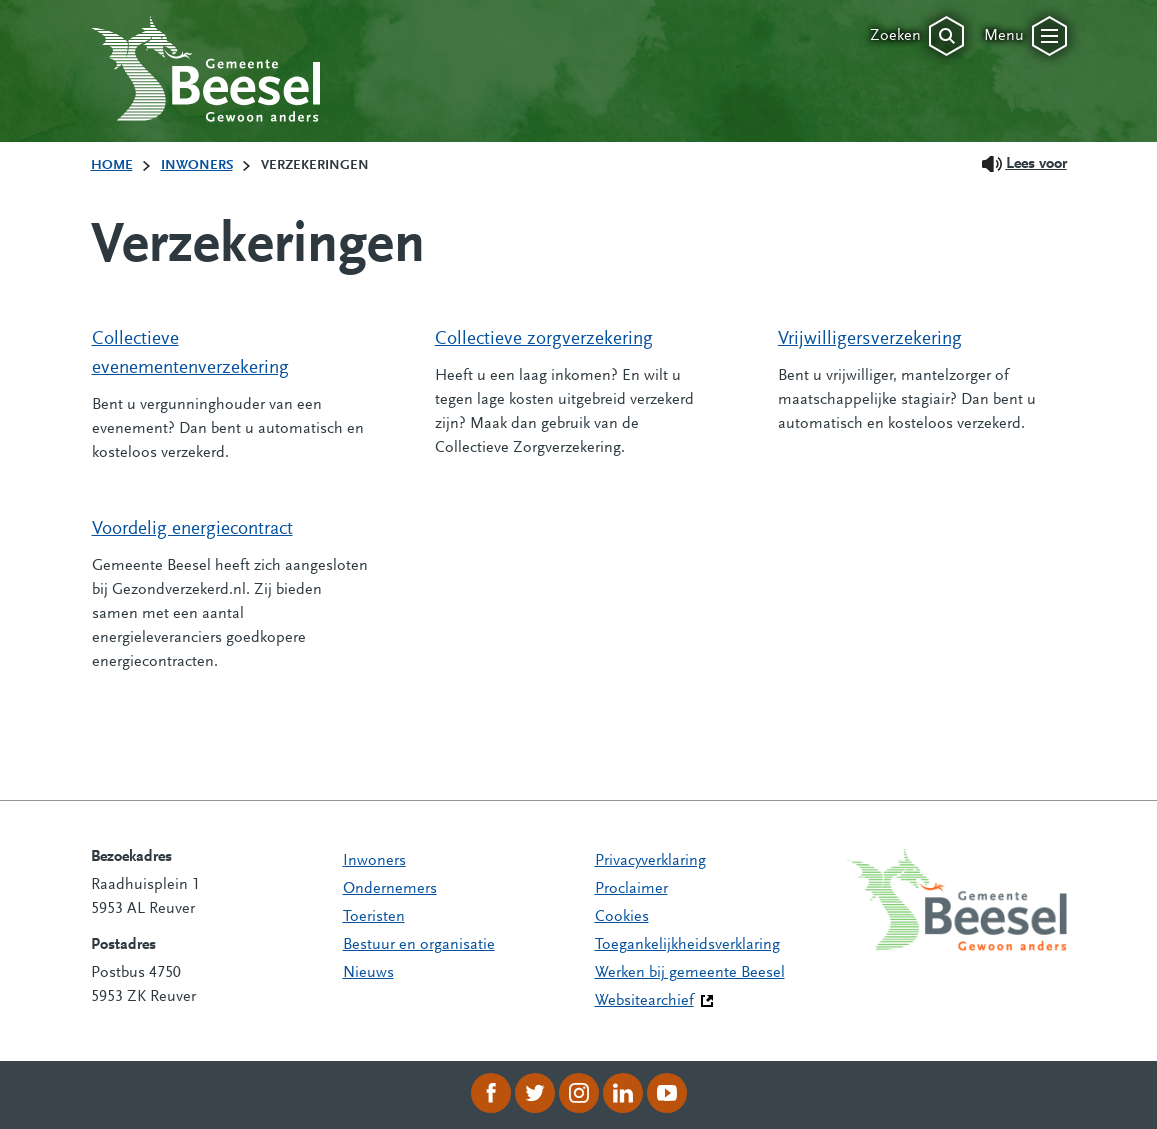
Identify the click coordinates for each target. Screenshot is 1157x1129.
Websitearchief (644, 1001)
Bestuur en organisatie (419, 945)
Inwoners (374, 861)
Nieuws (368, 973)
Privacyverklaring (650, 861)
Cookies (622, 917)
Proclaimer (631, 889)
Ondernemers (390, 889)
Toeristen (374, 917)
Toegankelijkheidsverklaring (687, 945)
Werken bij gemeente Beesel (690, 973)
